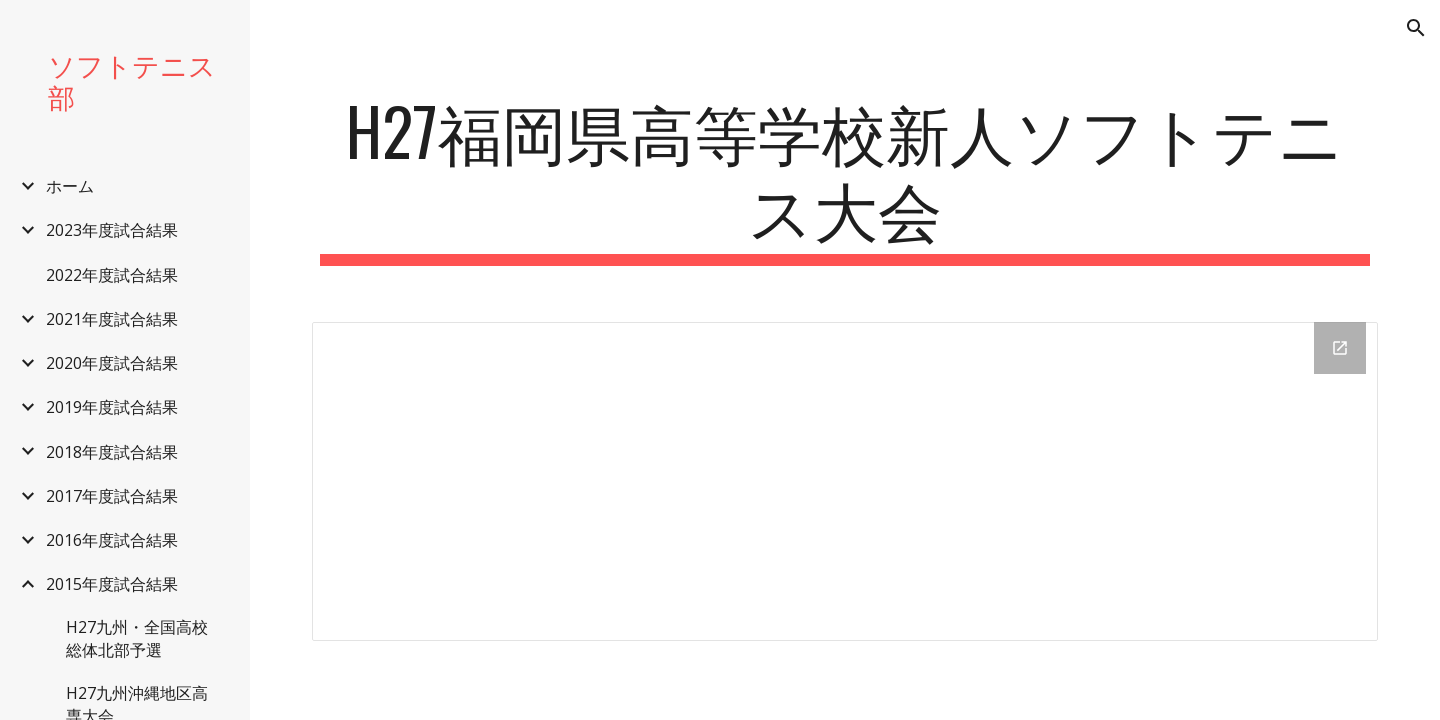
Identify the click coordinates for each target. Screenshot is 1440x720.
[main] (845, 179)
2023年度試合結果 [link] (112, 230)
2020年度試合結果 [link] (112, 363)
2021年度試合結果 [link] (112, 319)
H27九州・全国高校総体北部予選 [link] (137, 638)
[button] (1416, 28)
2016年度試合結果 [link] (112, 540)
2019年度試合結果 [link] (112, 407)
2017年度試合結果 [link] (112, 496)
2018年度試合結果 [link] (112, 452)
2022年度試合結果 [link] (112, 275)
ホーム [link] (70, 186)
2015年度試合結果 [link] (112, 584)
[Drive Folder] (845, 481)
